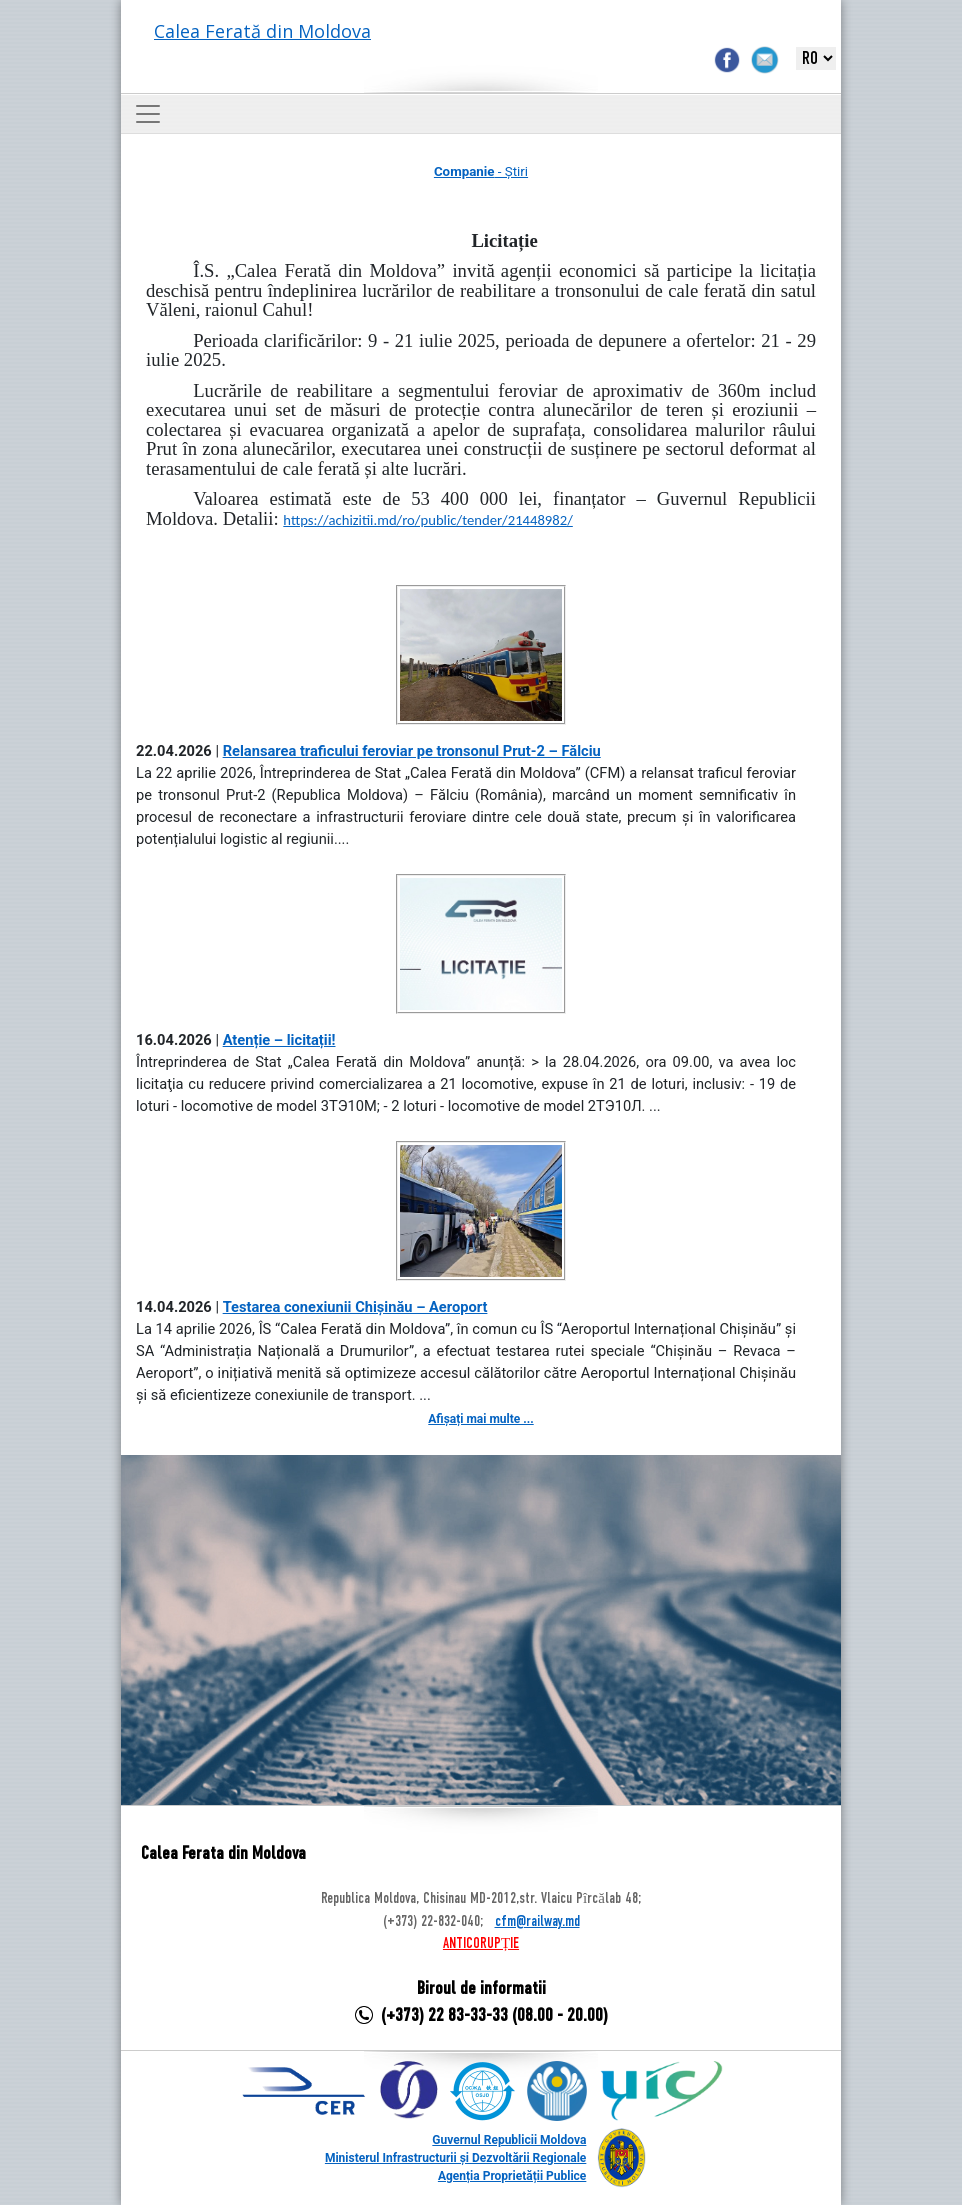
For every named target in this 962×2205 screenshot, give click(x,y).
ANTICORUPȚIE (481, 1944)
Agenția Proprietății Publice (512, 2176)
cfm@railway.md (537, 1922)
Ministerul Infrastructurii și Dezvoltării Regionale (455, 2158)
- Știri (481, 171)
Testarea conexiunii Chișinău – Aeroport (355, 1307)
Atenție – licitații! (279, 1040)
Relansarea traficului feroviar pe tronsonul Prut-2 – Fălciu (412, 751)
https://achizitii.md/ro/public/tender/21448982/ (427, 520)
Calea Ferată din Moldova (262, 31)
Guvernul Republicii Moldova (509, 2140)
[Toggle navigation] (148, 114)
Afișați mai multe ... (480, 1419)
